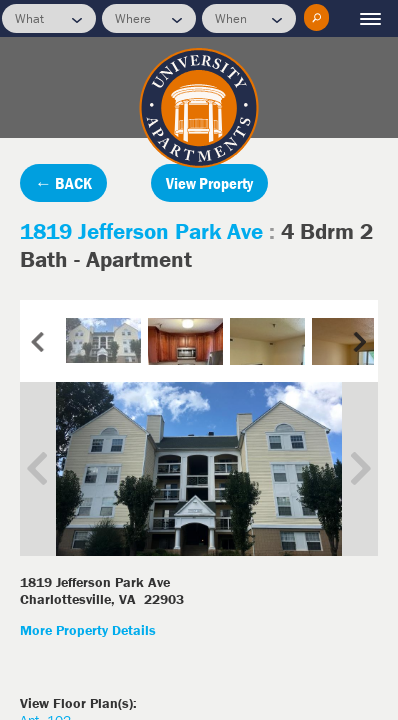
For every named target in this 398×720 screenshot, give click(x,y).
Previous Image (52, 469)
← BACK (63, 183)
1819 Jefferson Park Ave (144, 231)
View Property (209, 183)
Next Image (346, 469)
